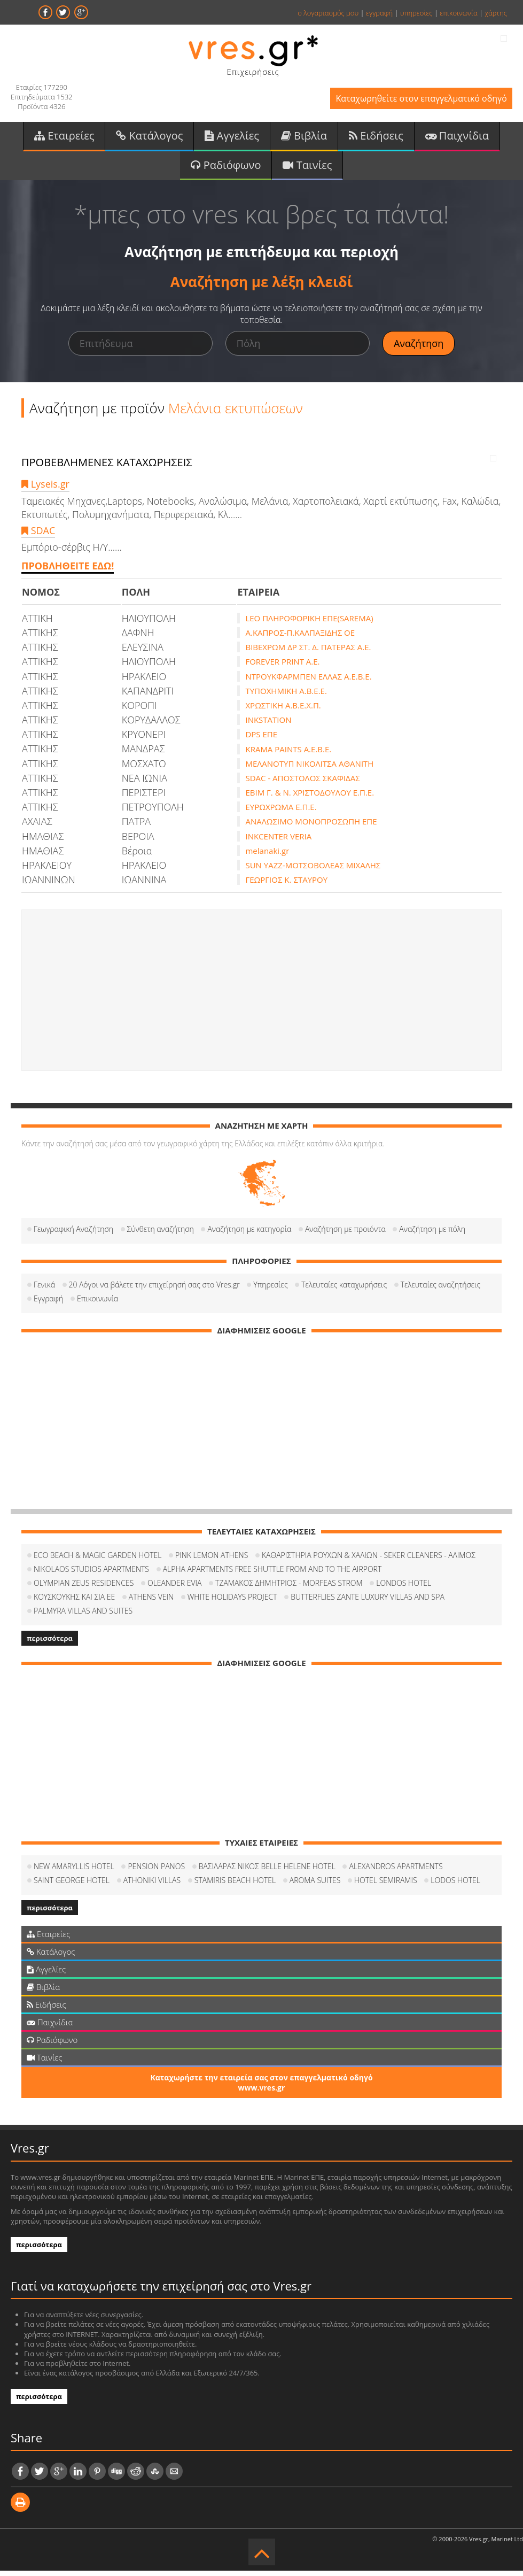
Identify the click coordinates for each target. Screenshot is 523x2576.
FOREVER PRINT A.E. (282, 666)
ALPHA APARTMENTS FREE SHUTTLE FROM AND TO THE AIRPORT (272, 1574)
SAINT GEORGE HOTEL (72, 1885)
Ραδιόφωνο (226, 169)
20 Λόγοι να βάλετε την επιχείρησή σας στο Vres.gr (154, 1290)
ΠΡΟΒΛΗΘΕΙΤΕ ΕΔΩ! (67, 571)
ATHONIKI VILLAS (152, 1885)
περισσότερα (50, 1643)
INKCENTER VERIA (278, 841)
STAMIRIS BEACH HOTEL (235, 1885)
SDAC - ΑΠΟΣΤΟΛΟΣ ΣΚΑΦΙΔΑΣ (302, 783)
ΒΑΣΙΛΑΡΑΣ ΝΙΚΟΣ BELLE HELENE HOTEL (267, 1872)
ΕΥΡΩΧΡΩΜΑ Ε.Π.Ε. (280, 812)
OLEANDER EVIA (174, 1588)
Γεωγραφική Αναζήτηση (73, 1234)
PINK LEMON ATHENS (211, 1560)
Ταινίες (307, 169)
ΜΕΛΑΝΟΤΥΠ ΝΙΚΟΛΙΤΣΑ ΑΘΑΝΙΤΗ (309, 768)
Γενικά (44, 1290)
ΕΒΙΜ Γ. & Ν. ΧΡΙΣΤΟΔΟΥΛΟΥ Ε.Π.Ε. (309, 797)
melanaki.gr (267, 856)
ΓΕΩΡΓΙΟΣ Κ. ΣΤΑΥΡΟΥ (286, 885)
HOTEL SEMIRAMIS (385, 1885)
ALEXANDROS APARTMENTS (395, 1872)
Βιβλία (304, 138)
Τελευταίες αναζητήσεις (440, 1290)
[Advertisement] (261, 995)
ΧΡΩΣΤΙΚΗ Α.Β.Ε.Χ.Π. (283, 710)
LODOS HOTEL (455, 1885)
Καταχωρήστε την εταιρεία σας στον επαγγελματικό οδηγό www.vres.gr (261, 2088)
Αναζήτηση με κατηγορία (249, 1234)
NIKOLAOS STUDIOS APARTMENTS (91, 1574)
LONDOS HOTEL (403, 1588)
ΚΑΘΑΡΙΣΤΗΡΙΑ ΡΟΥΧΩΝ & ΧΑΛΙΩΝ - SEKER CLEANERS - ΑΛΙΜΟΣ (368, 1560)
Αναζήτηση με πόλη (432, 1234)
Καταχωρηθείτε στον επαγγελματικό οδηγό (414, 100)
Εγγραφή (48, 1304)
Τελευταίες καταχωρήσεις (344, 1290)
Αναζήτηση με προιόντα (345, 1234)
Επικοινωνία (97, 1304)
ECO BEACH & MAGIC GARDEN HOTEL (97, 1560)
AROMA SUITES (315, 1885)
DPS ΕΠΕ (261, 739)
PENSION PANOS (156, 1872)
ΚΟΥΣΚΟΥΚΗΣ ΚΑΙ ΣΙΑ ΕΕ (74, 1602)
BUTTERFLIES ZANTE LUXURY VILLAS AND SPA (367, 1602)
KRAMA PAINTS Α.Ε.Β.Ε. (288, 754)
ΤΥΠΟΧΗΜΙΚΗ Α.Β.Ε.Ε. (285, 696)
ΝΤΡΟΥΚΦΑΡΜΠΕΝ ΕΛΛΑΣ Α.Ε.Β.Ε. (308, 681)
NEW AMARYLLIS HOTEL (74, 1872)
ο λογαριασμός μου (328, 13)
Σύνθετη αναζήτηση (160, 1234)
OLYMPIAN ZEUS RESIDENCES (84, 1588)
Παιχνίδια (457, 138)
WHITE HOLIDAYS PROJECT (232, 1602)
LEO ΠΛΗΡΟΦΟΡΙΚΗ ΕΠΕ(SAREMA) (309, 623)
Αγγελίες (232, 138)
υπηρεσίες (416, 13)
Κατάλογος (149, 138)
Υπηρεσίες (270, 1290)
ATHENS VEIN (151, 1602)
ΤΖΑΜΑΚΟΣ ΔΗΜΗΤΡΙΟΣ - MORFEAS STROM (289, 1588)
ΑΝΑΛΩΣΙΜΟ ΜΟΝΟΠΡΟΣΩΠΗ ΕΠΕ (311, 826)
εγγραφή (379, 13)
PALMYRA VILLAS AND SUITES (83, 1616)
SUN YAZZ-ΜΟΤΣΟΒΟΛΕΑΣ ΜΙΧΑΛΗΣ (312, 870)
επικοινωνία (458, 13)
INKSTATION (268, 725)
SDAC (38, 535)
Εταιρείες (64, 138)
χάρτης (496, 13)
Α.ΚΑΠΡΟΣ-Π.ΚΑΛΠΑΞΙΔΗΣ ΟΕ (300, 638)
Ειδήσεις (376, 138)
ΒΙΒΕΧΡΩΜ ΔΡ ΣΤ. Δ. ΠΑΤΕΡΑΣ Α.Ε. (308, 652)
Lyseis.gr (45, 489)
